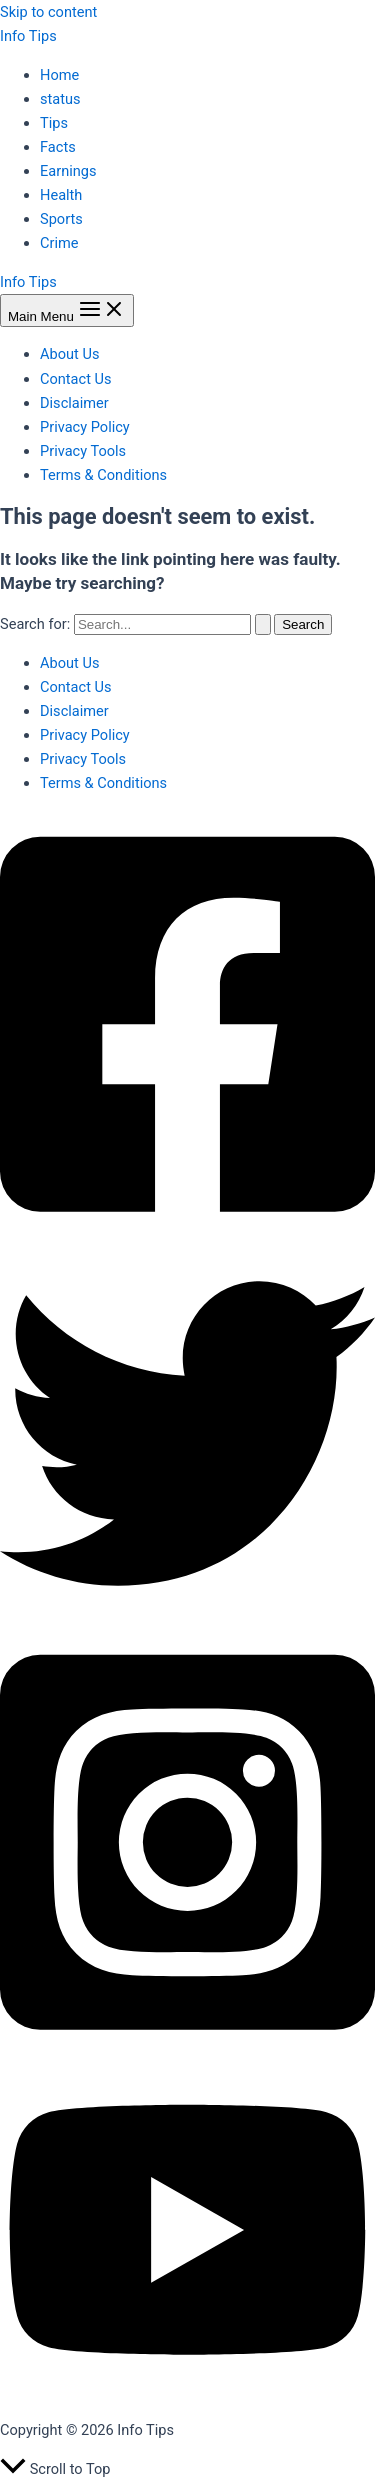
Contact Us (76, 379)
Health (61, 195)
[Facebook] (187, 1234)
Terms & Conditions (103, 475)
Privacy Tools (83, 451)
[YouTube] (187, 2392)
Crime (59, 243)
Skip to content (48, 12)
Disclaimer (74, 403)
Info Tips (28, 36)
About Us (69, 354)
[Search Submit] (263, 624)
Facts (58, 147)
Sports (61, 219)
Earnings (68, 171)
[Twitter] (187, 1616)
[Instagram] (187, 2051)
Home (59, 75)
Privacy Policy (85, 427)
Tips (54, 123)
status (60, 99)
